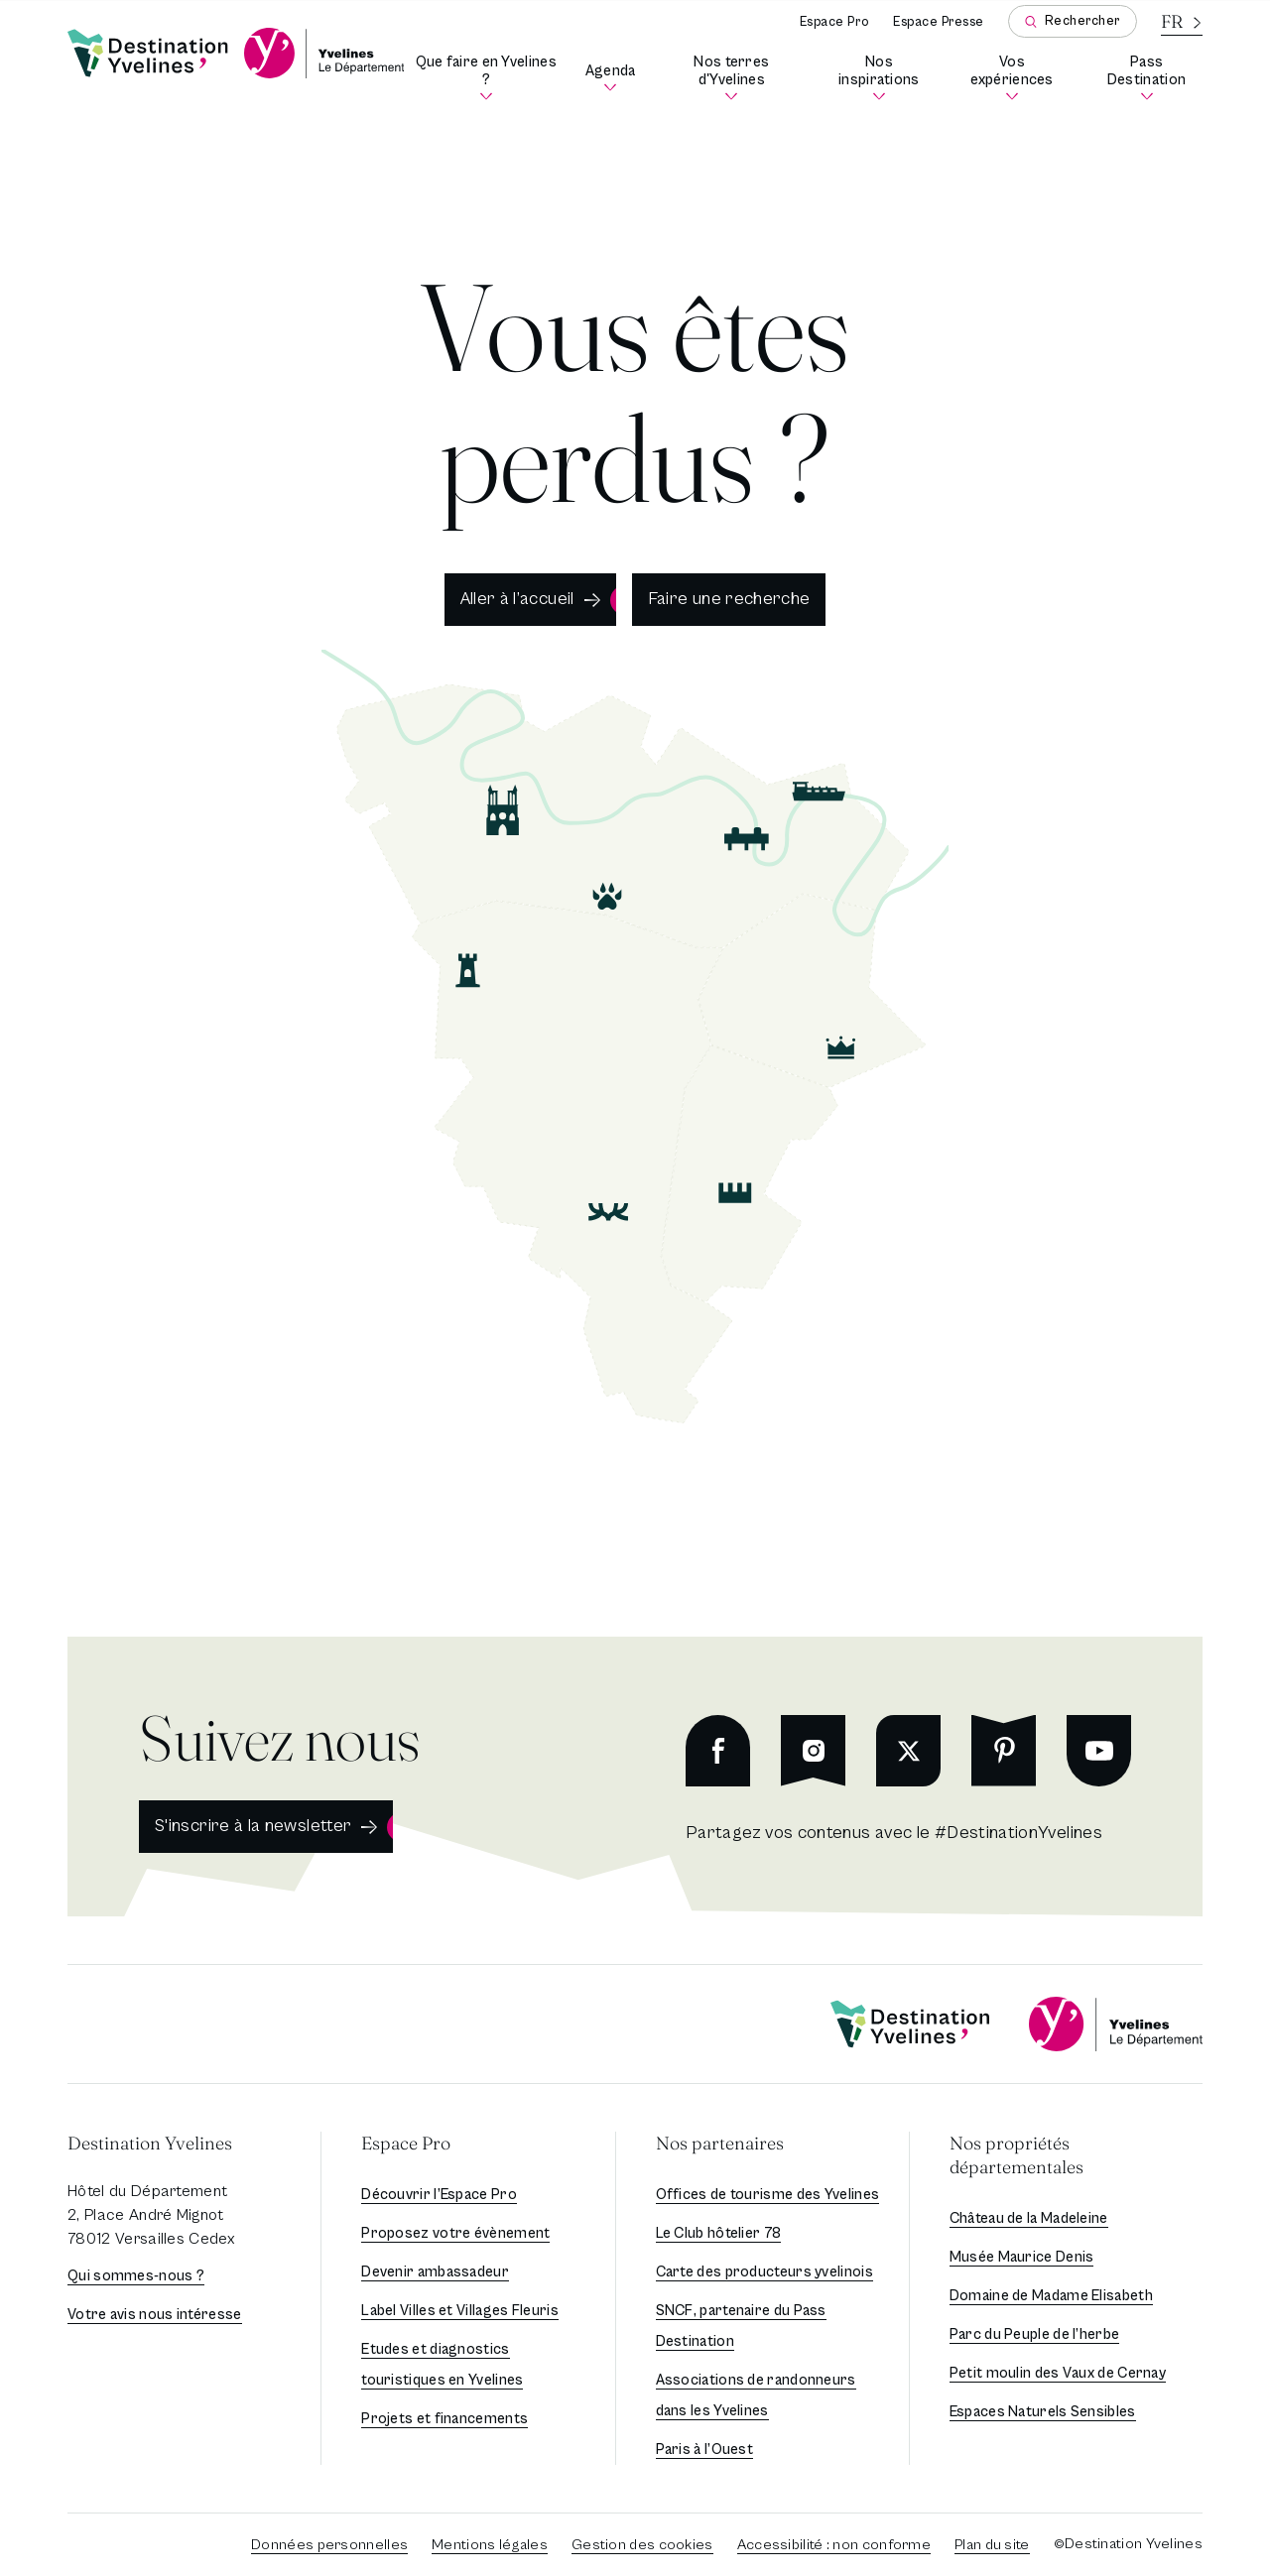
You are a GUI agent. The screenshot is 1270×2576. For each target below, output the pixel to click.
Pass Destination (1155, 78)
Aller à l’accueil (517, 598)
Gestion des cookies (642, 2544)
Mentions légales (490, 2544)
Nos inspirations (886, 78)
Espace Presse (938, 22)
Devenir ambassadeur (435, 2272)
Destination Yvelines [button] (149, 2143)
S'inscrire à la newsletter (253, 1825)
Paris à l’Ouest (705, 2449)
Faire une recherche (729, 598)
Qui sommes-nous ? (135, 2276)
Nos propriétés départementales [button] (1016, 2155)
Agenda (612, 77)
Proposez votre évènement (455, 2233)
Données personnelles (329, 2544)
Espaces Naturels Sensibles (1043, 2411)
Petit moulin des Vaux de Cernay (1058, 2373)
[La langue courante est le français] (1182, 21)
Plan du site (992, 2544)
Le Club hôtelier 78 (719, 2233)
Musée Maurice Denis (1022, 2257)
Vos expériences (1018, 78)
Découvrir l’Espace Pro (439, 2194)
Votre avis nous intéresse (154, 2314)
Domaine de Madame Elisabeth (1051, 2295)
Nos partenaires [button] (720, 2143)
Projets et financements (444, 2418)
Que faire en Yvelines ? (487, 78)
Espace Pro (834, 22)
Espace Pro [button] (405, 2143)
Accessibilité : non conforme (834, 2544)
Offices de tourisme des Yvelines (768, 2194)
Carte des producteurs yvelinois (764, 2272)
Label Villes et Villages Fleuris (460, 2310)
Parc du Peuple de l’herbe (1035, 2334)
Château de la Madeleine (1029, 2218)
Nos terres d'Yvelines (747, 78)
